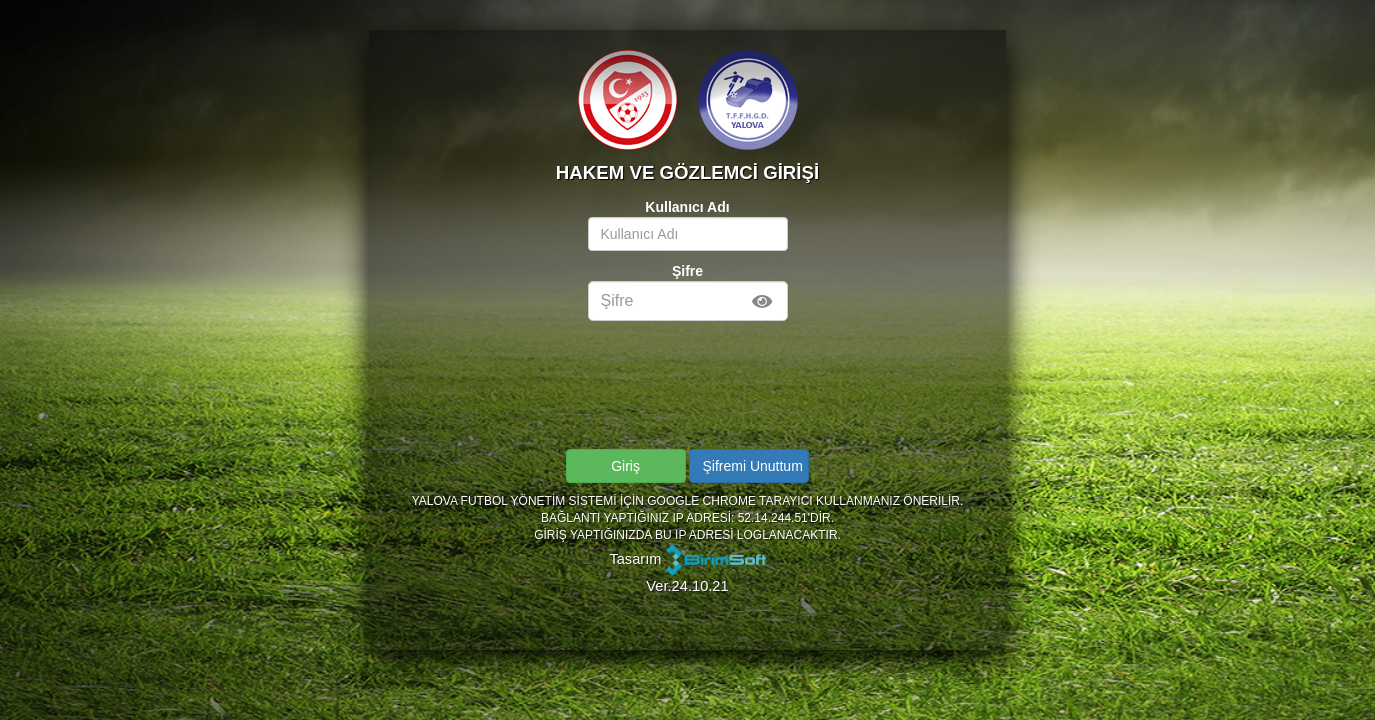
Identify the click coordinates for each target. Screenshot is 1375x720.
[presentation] (688, 356)
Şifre (687, 271)
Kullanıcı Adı (687, 207)
